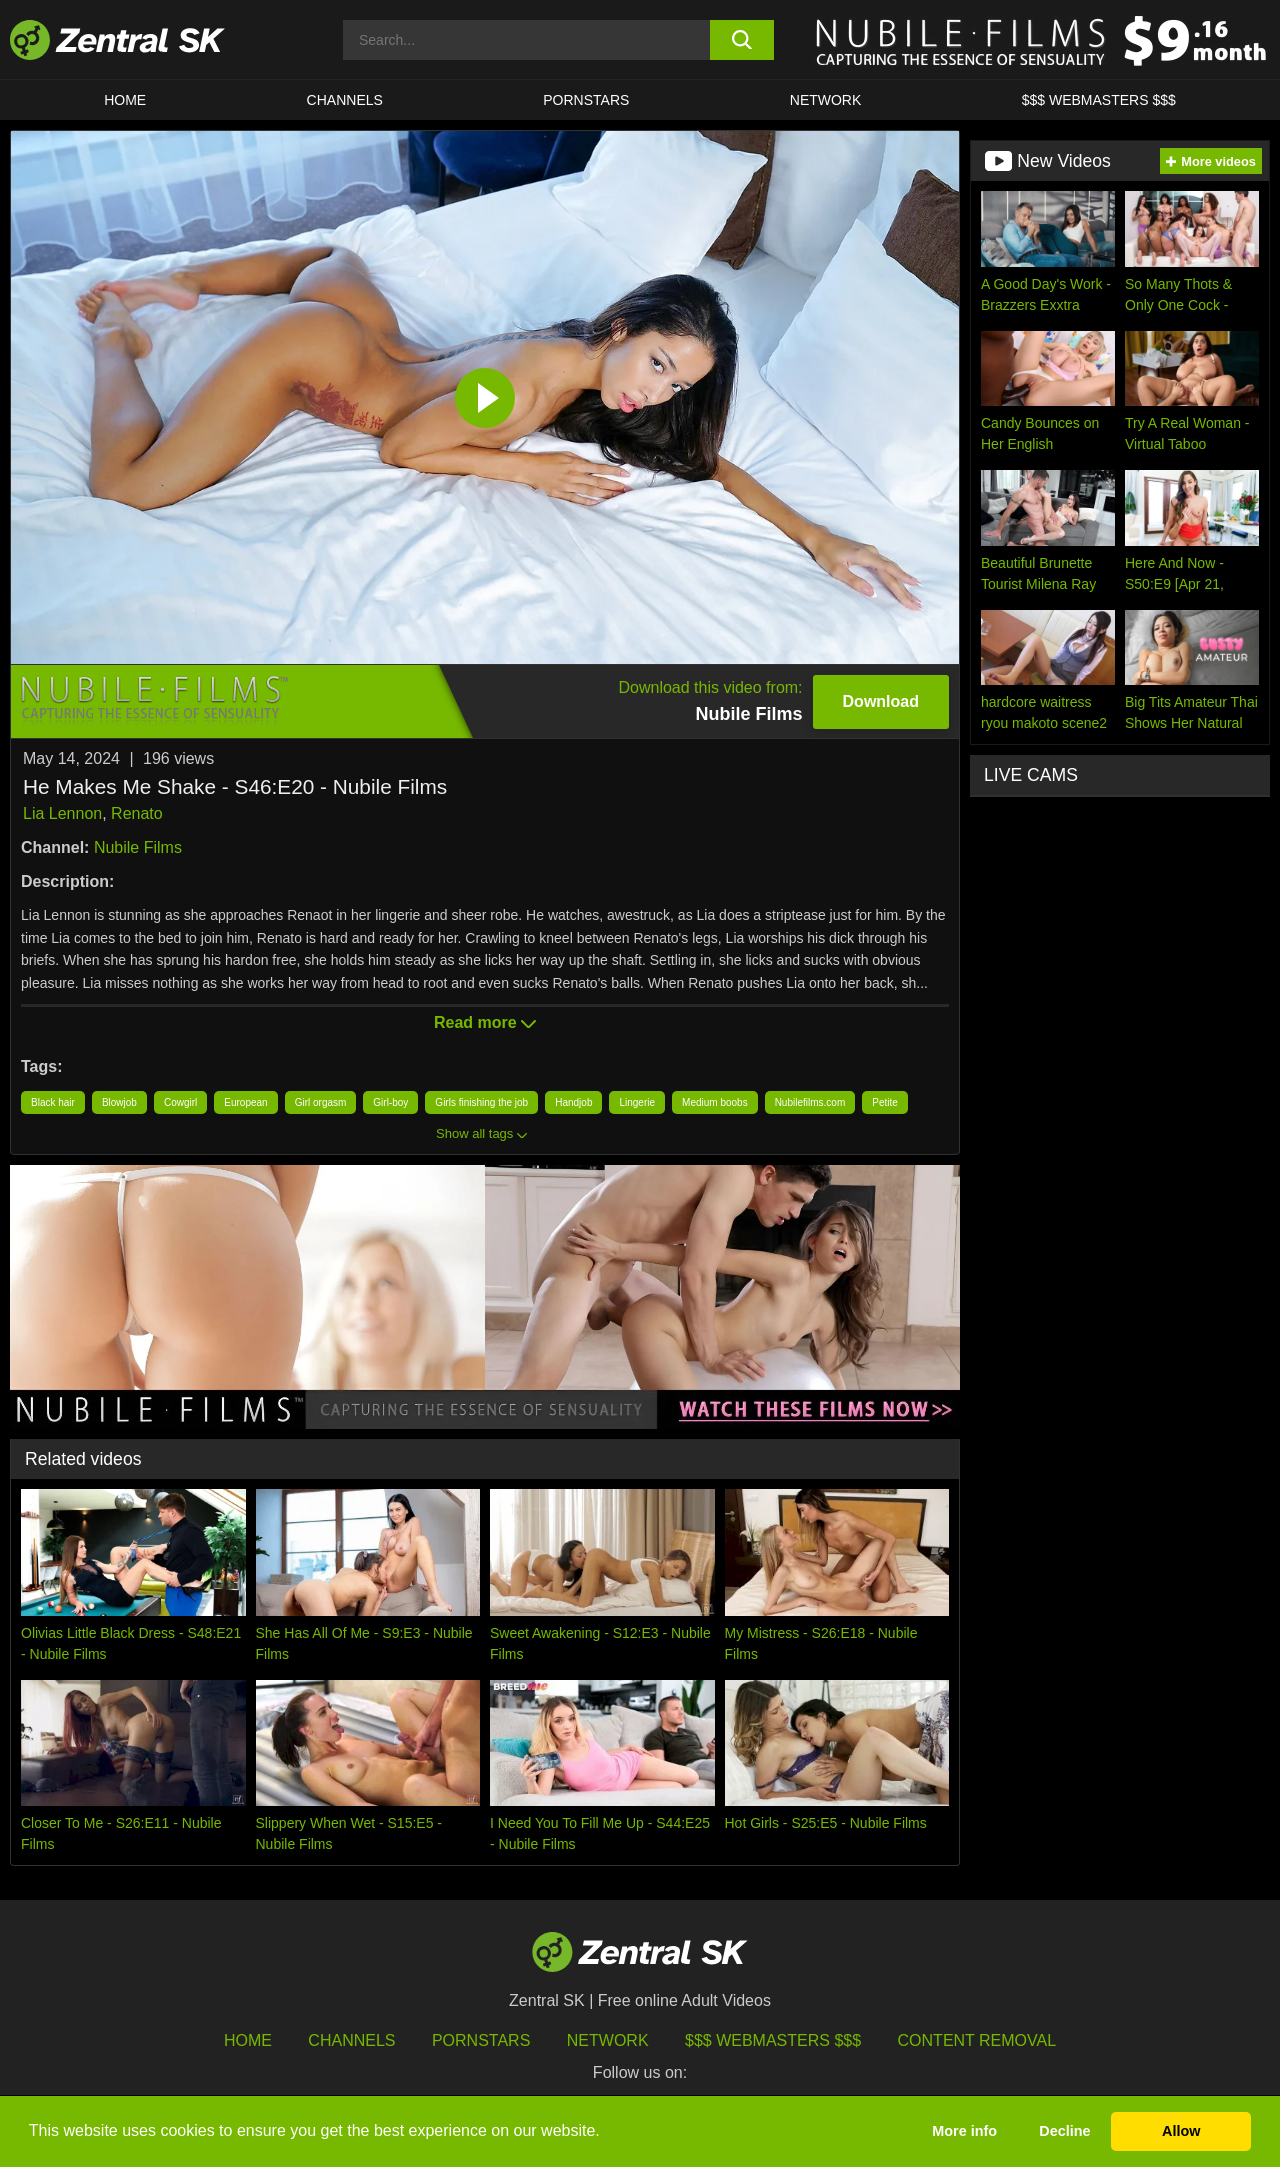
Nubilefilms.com (810, 1102)
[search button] (742, 40)
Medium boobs (715, 1102)
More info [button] (964, 2131)
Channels (345, 100)
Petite (885, 1102)
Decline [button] (1064, 2131)
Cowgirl (180, 1102)
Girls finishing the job (481, 1102)
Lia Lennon (62, 813)
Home (125, 100)
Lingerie (637, 1102)
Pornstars (586, 100)
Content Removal (977, 2040)
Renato (137, 813)
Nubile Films (138, 847)
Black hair (53, 1102)
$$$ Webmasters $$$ (1099, 100)
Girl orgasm (321, 1102)
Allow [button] (1181, 2131)
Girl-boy (390, 1102)
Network (826, 100)
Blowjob (119, 1102)
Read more (485, 1022)
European (245, 1102)
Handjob (573, 1102)
